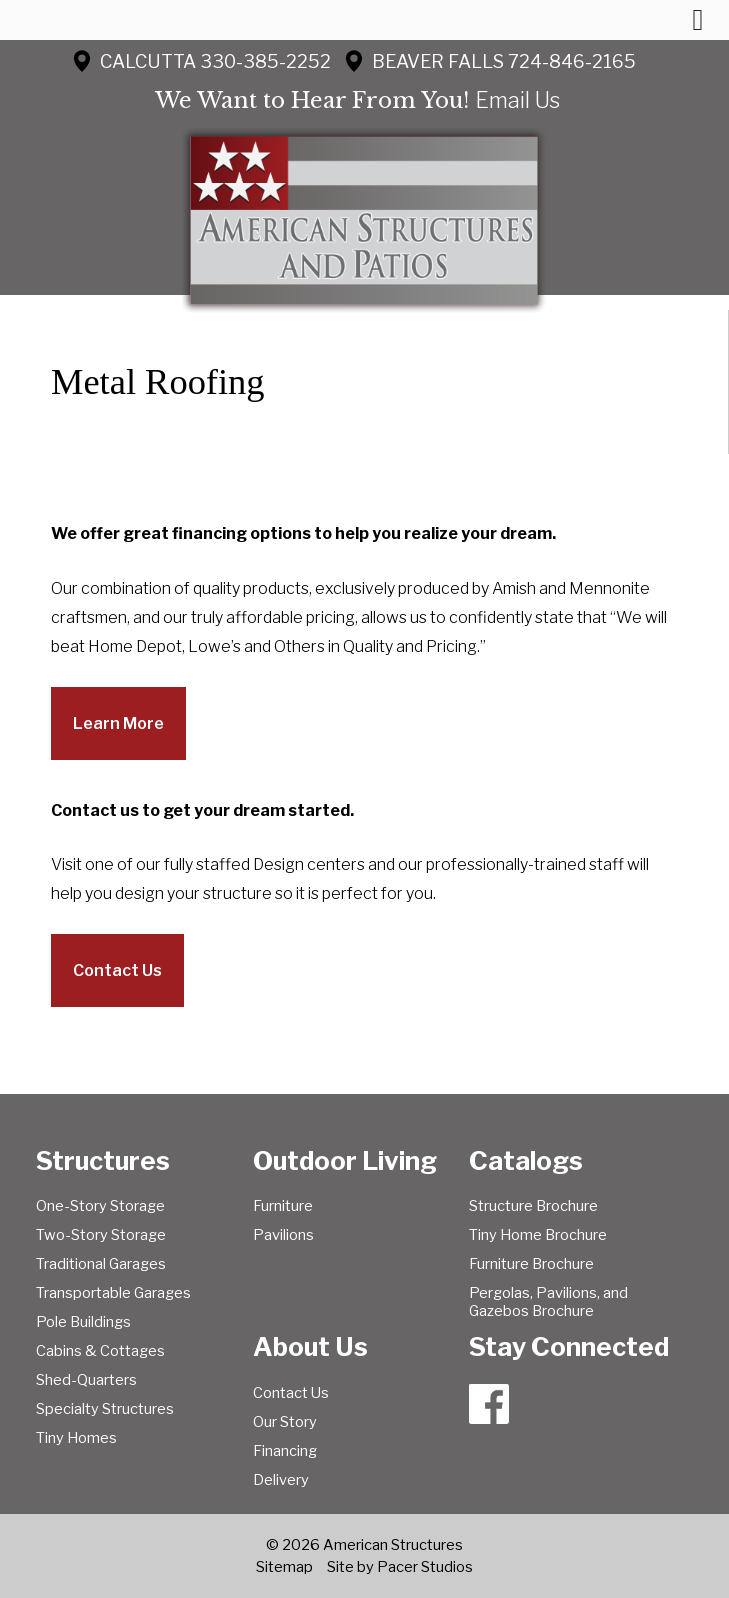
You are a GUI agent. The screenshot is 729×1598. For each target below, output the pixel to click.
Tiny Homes (76, 1438)
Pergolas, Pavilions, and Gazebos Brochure (548, 1302)
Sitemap (284, 1567)
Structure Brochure (533, 1206)
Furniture (283, 1206)
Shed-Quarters (86, 1380)
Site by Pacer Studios (400, 1567)
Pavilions (283, 1235)
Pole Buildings (83, 1322)
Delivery (281, 1480)
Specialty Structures (105, 1409)
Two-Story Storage (101, 1235)
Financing (285, 1451)
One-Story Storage (100, 1206)
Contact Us (117, 970)
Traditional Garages (101, 1264)
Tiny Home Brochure (538, 1235)
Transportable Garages (113, 1293)
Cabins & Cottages (100, 1351)
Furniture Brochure (531, 1264)
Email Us (517, 100)
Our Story (285, 1422)
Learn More (118, 723)
